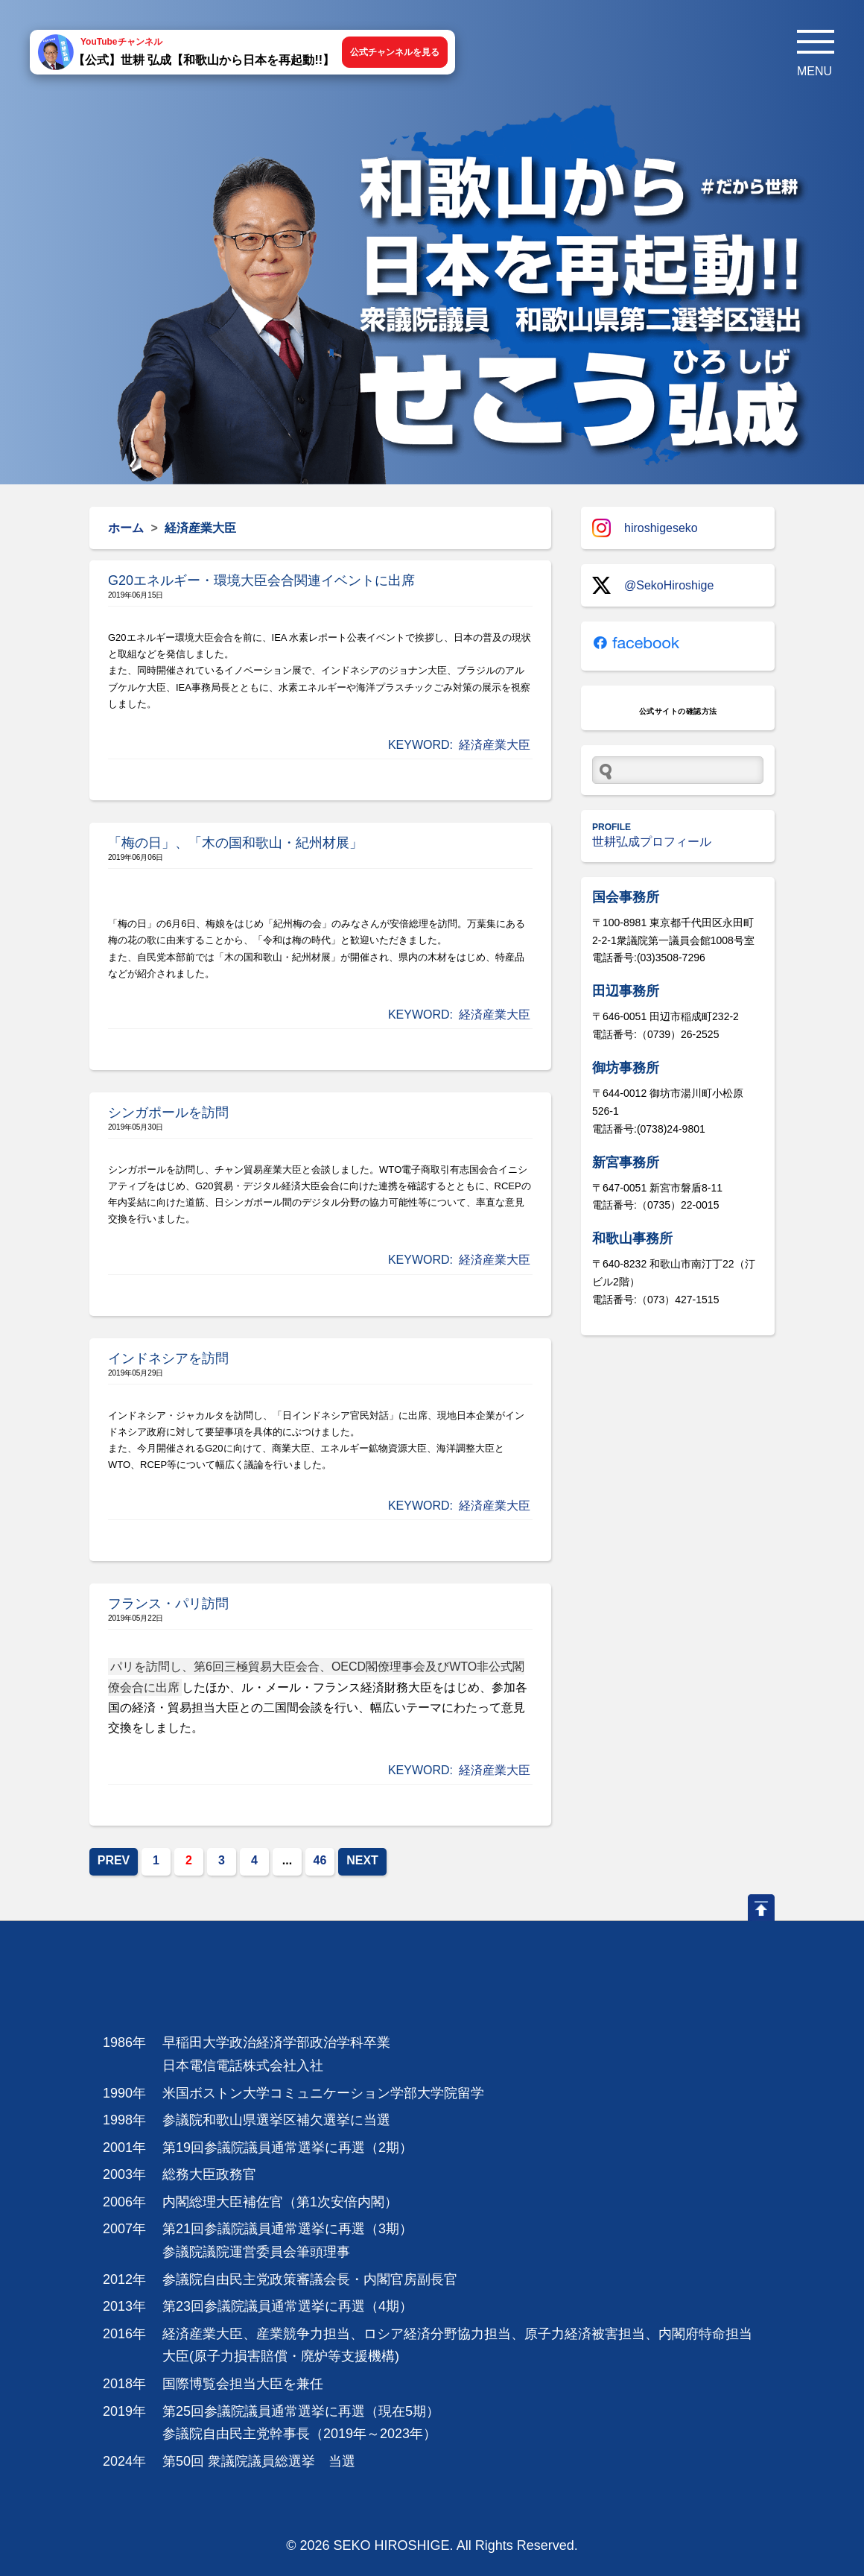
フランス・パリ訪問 (168, 1603)
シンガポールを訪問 (168, 1112)
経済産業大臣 (494, 744)
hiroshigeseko (645, 528)
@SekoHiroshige (653, 585)
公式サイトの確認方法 (678, 711)
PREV (114, 1860)
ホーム (126, 528)
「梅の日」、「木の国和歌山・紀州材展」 (235, 842)
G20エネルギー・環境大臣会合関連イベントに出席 (261, 580)
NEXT (362, 1860)
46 (320, 1860)
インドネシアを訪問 (168, 1358)
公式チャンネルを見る (394, 52)
